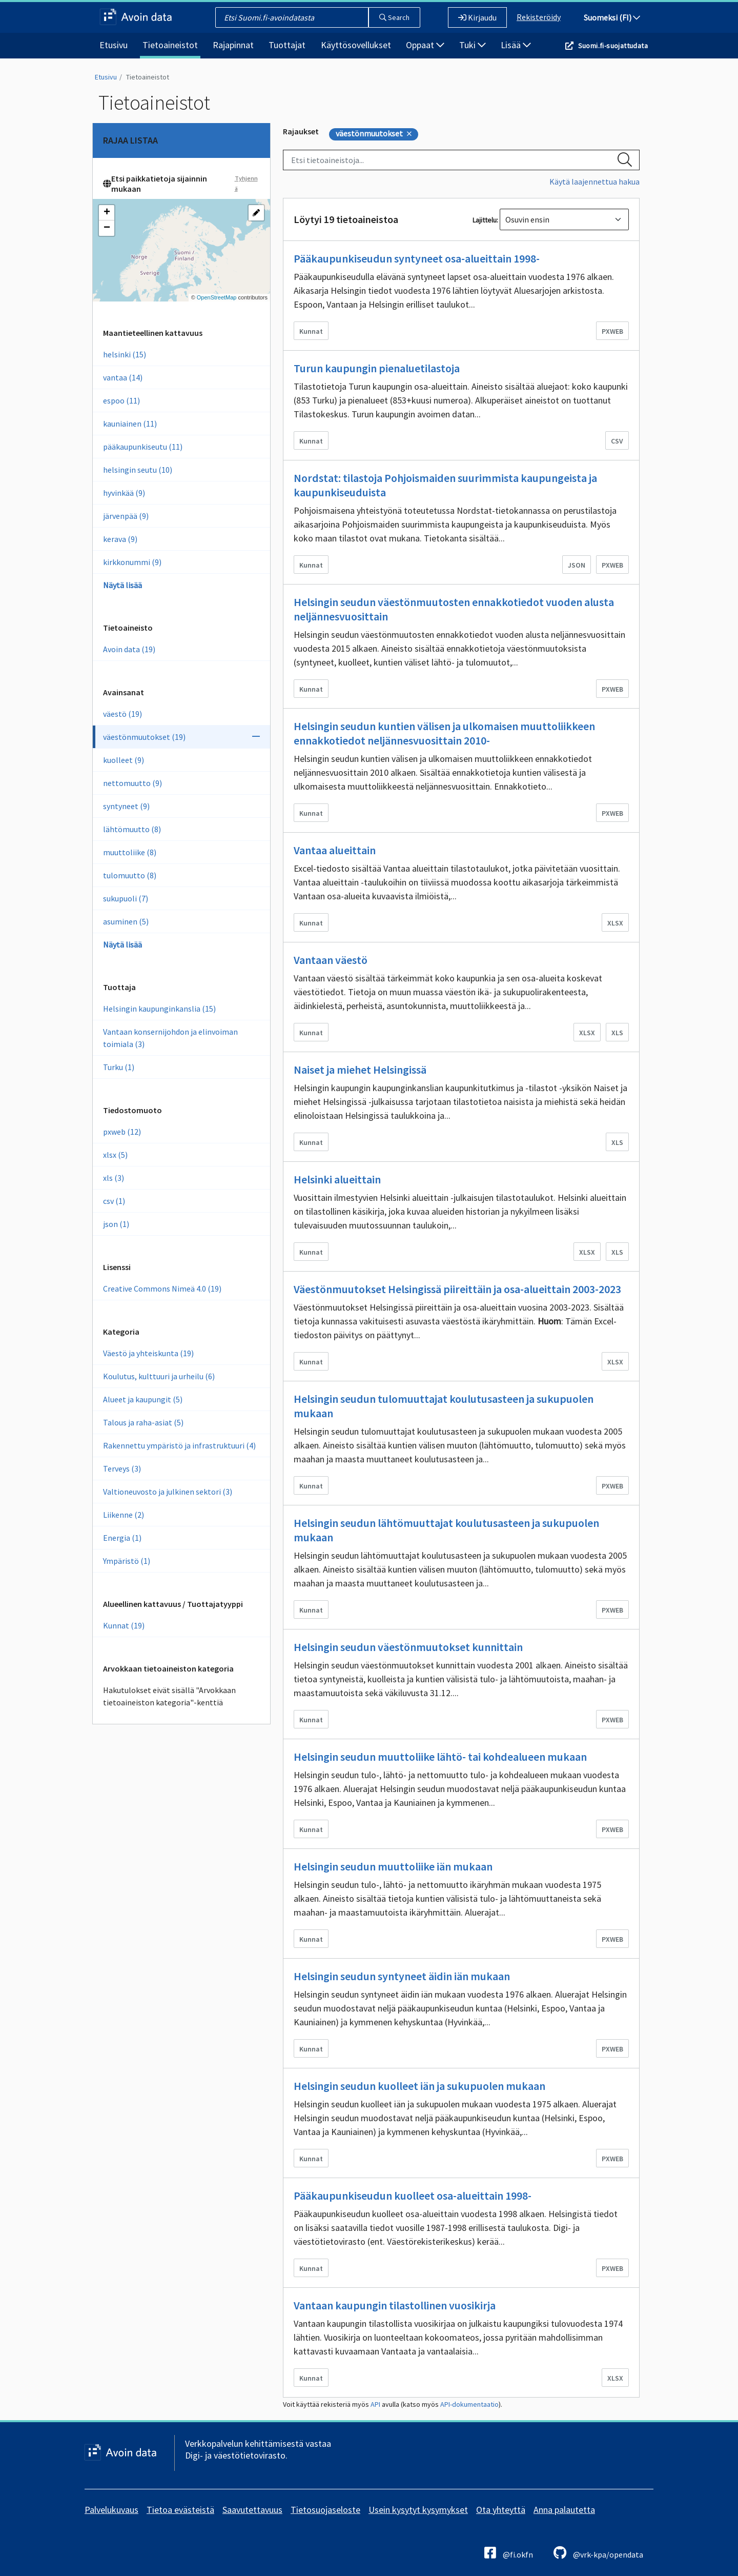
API (375, 2404)
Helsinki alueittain (337, 1179)
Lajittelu (485, 220)
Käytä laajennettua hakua (594, 181)
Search (394, 17)
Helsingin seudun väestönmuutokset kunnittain (408, 1647)
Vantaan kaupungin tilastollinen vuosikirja (395, 2305)
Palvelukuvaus (111, 2509)
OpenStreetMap (217, 297)
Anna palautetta (564, 2509)
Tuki (472, 45)
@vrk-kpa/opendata (598, 2553)
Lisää (516, 45)
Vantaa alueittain (335, 850)
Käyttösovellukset (356, 45)
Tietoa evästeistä (180, 2509)
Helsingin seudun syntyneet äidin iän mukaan (402, 1976)
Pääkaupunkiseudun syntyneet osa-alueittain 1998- (417, 258)
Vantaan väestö (330, 960)
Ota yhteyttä (500, 2509)
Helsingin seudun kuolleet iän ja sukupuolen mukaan (419, 2086)
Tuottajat (287, 45)
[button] (106, 212)
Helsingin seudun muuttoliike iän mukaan (393, 1866)
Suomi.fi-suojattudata (613, 45)
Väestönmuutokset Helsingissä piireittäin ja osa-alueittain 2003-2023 (457, 1289)
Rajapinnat (233, 45)
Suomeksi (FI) (612, 17)
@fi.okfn (508, 2553)
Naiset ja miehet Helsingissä (360, 1069)
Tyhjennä (246, 183)
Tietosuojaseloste (325, 2509)
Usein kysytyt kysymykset (418, 2509)
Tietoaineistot (170, 45)
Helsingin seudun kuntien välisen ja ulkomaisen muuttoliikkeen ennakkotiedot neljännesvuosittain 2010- (444, 733)
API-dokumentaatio (469, 2404)
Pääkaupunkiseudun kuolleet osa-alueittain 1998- (412, 2195)
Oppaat (425, 45)
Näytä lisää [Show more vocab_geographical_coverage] (122, 585)
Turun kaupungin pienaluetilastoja (377, 368)
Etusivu (113, 45)
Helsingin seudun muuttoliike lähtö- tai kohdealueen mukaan (440, 1756)
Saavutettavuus (252, 2509)
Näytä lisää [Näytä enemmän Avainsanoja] (122, 944)
